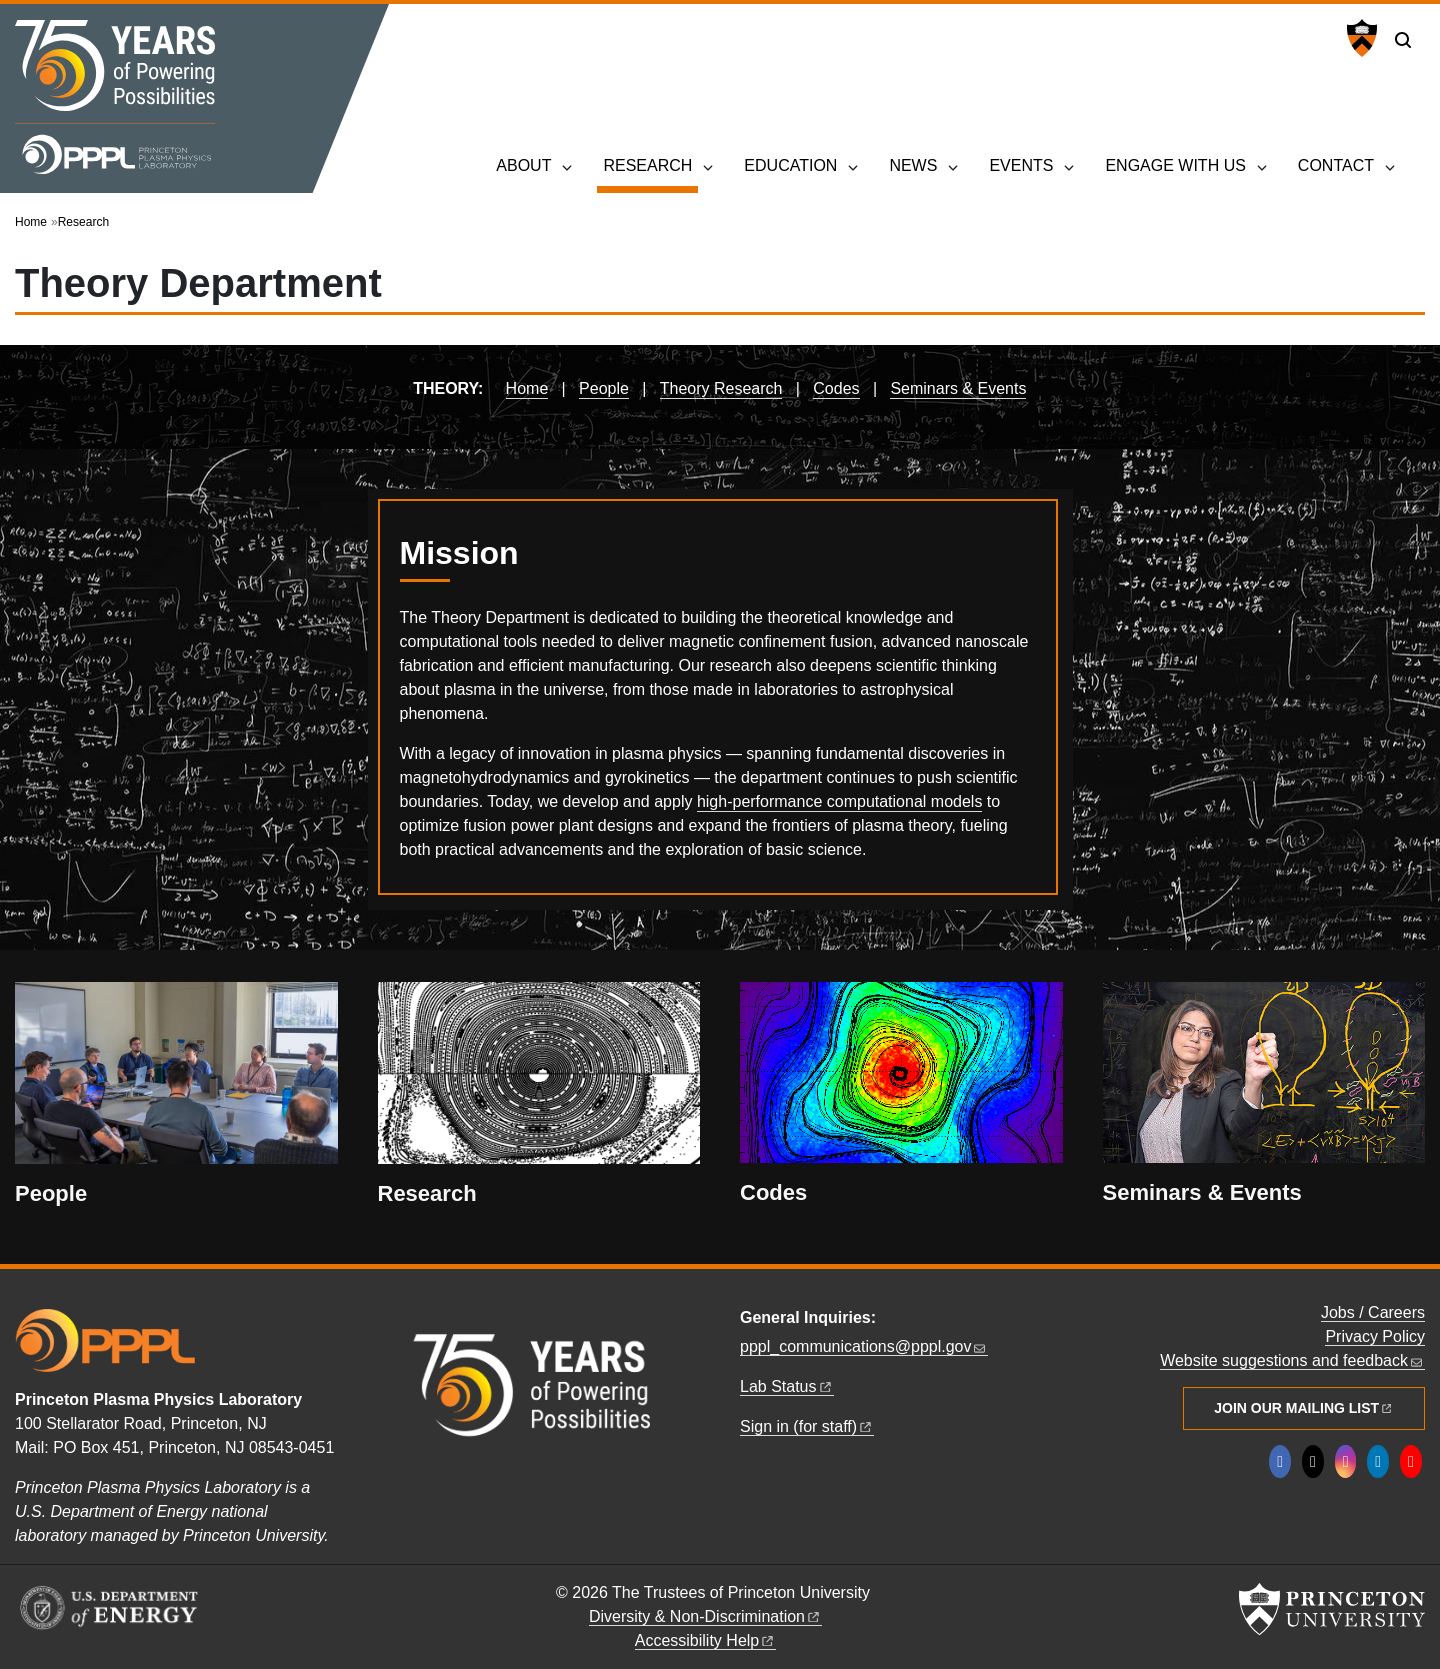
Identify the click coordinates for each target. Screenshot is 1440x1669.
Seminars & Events (958, 388)
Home (31, 222)
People (604, 388)
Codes (836, 388)
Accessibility (706, 1640)
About (523, 165)
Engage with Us (1175, 165)
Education (790, 165)
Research (650, 163)
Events (1021, 165)
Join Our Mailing (1304, 1408)
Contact (1336, 165)
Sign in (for (807, 1426)
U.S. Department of (1248, 40)
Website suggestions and (1292, 1360)
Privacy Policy (1375, 1336)
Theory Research (721, 388)
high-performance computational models (839, 801)
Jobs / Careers (1373, 1312)
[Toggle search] (1403, 40)
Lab (787, 1386)
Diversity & (705, 1616)
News (913, 165)
